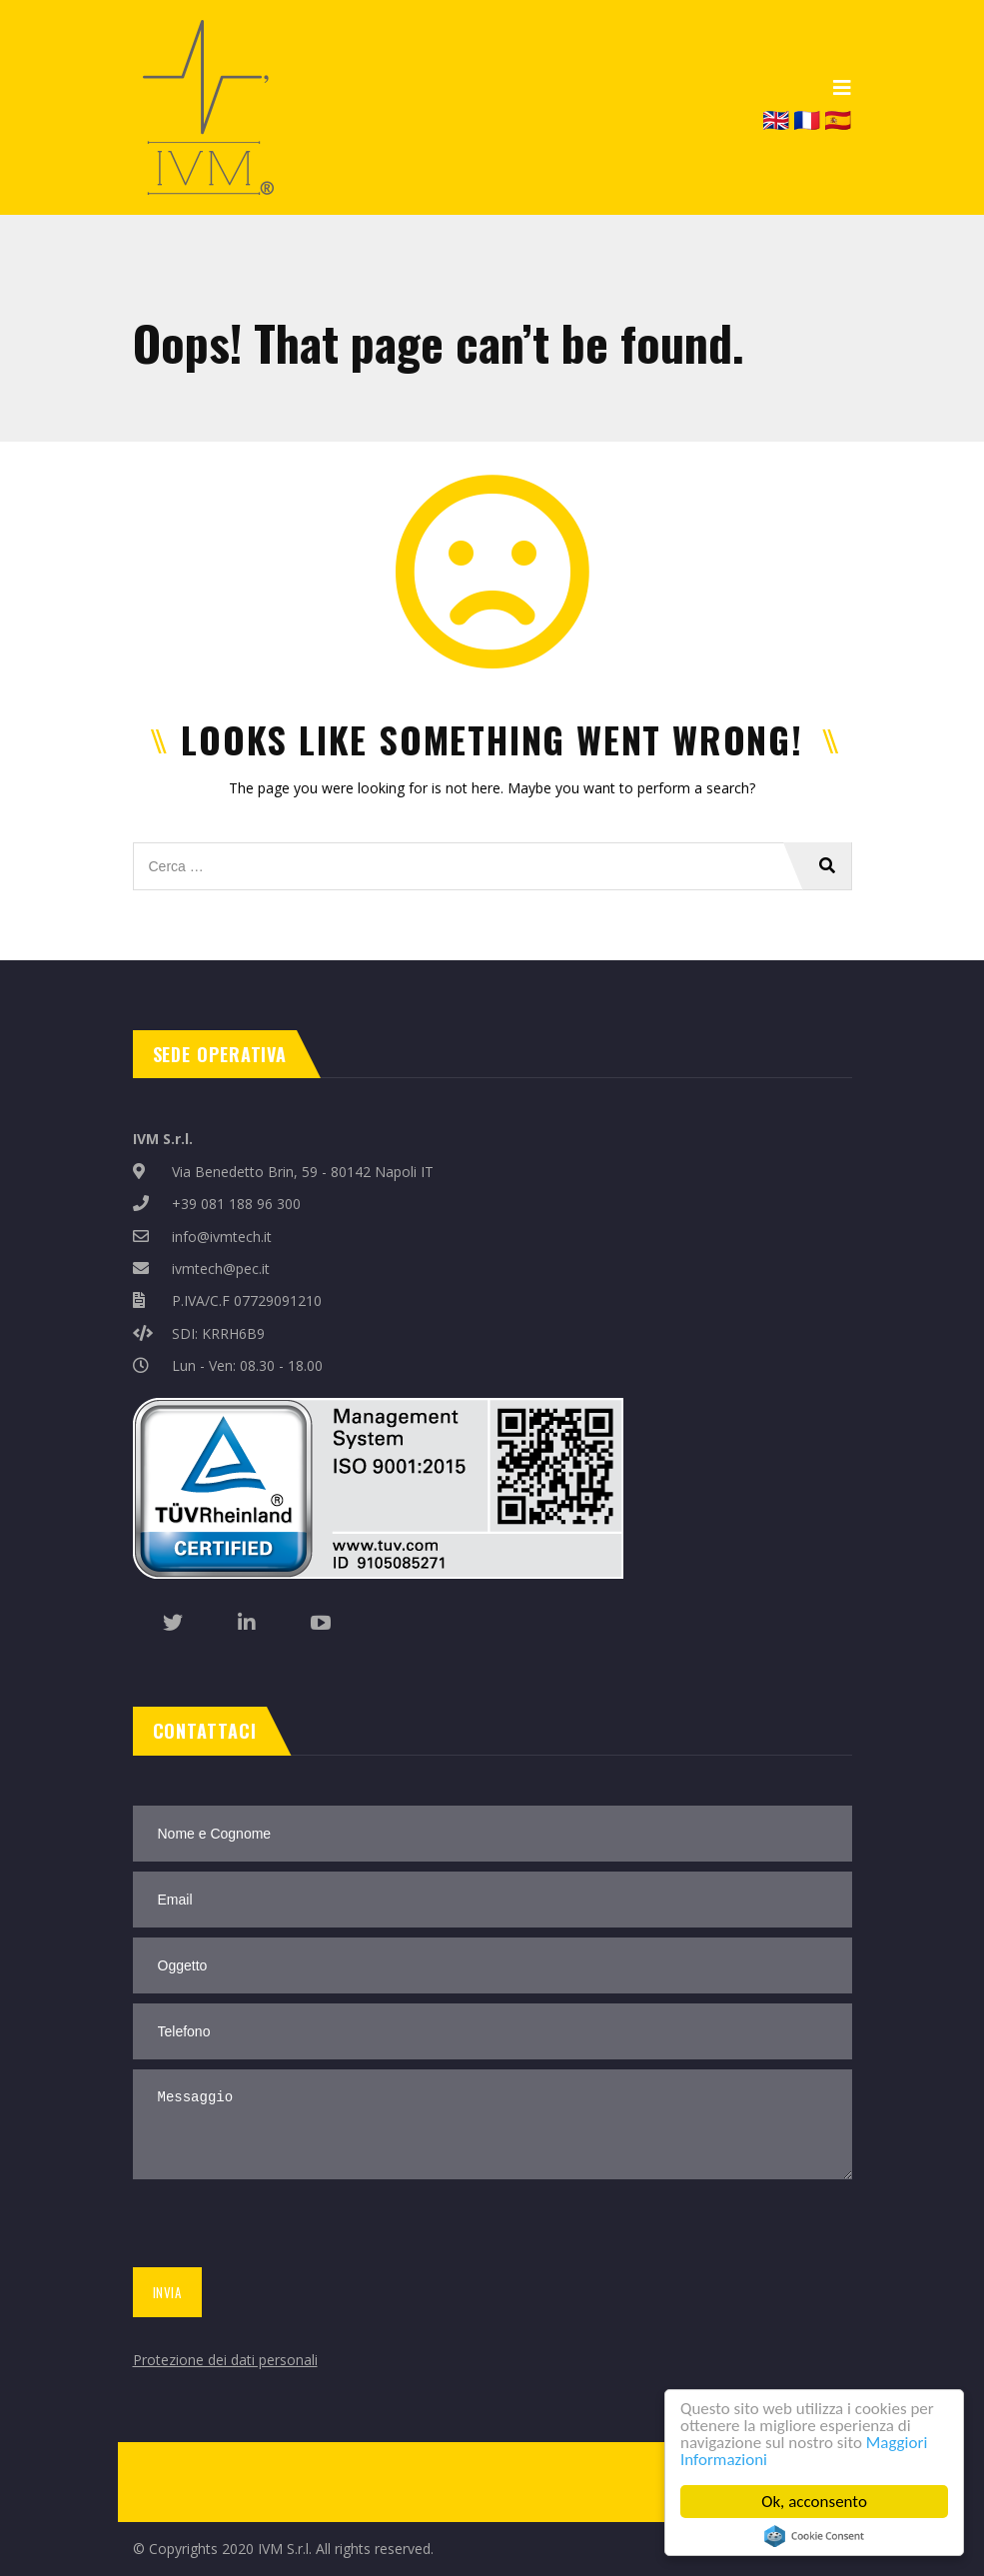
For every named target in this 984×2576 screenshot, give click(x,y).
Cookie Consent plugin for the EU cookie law (814, 2536)
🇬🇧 (775, 119)
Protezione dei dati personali (225, 2359)
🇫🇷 (806, 119)
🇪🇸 (837, 119)
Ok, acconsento (814, 2501)
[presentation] (279, 2227)
